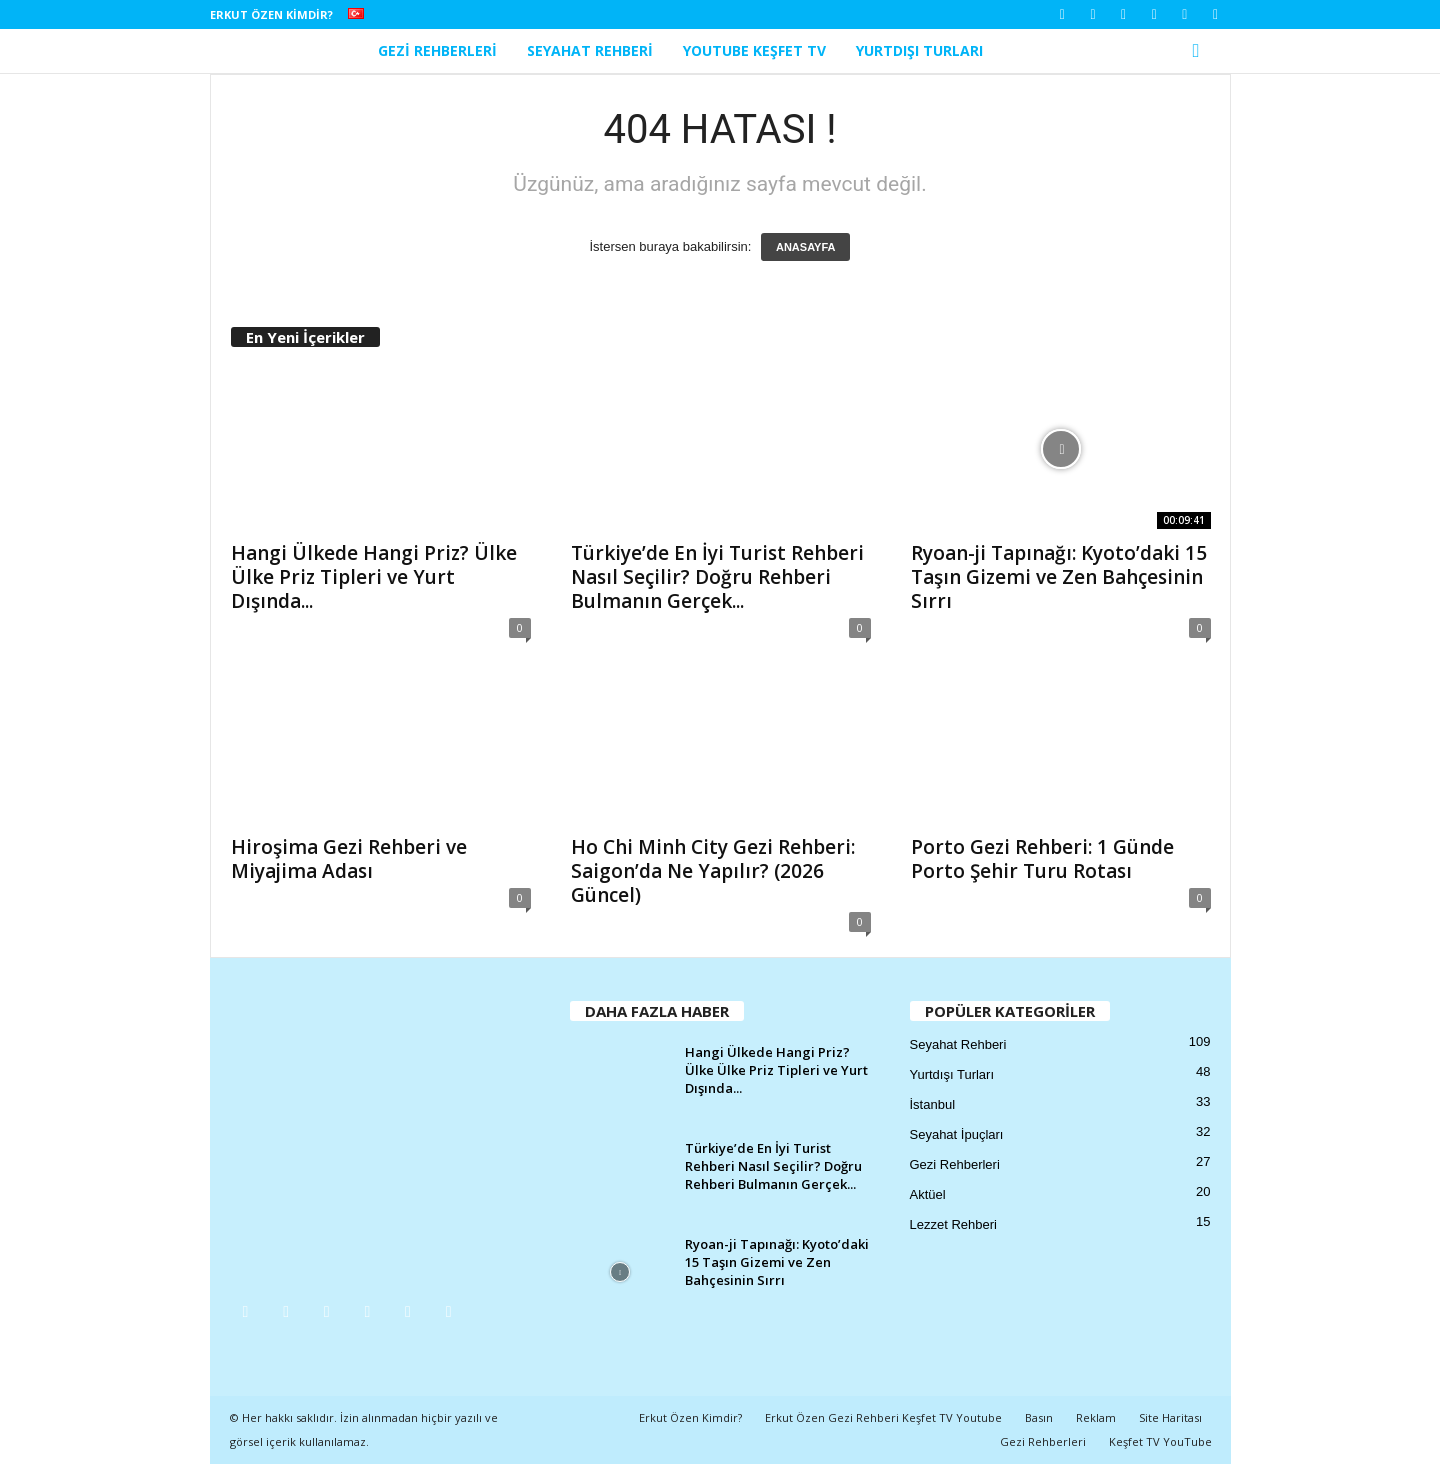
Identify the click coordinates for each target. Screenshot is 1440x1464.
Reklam (1096, 1417)
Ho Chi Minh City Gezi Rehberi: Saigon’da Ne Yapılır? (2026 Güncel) (713, 871)
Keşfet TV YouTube (1160, 1441)
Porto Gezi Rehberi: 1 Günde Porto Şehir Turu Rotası (1042, 859)
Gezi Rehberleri (437, 50)
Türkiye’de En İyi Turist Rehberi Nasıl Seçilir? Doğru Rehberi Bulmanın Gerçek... (717, 577)
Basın (1039, 1417)
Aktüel (928, 1194)
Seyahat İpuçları (957, 1134)
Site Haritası (1170, 1417)
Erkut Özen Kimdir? (271, 14)
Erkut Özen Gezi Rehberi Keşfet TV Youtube (883, 1417)
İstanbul (933, 1104)
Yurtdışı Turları (919, 50)
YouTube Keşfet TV (754, 50)
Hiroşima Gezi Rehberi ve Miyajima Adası (349, 859)
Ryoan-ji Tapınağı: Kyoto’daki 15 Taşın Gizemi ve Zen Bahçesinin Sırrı (1059, 577)
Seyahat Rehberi (590, 50)
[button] (1201, 51)
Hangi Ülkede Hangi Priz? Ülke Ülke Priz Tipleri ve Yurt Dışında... (374, 577)
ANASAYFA (806, 247)
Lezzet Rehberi (953, 1224)
